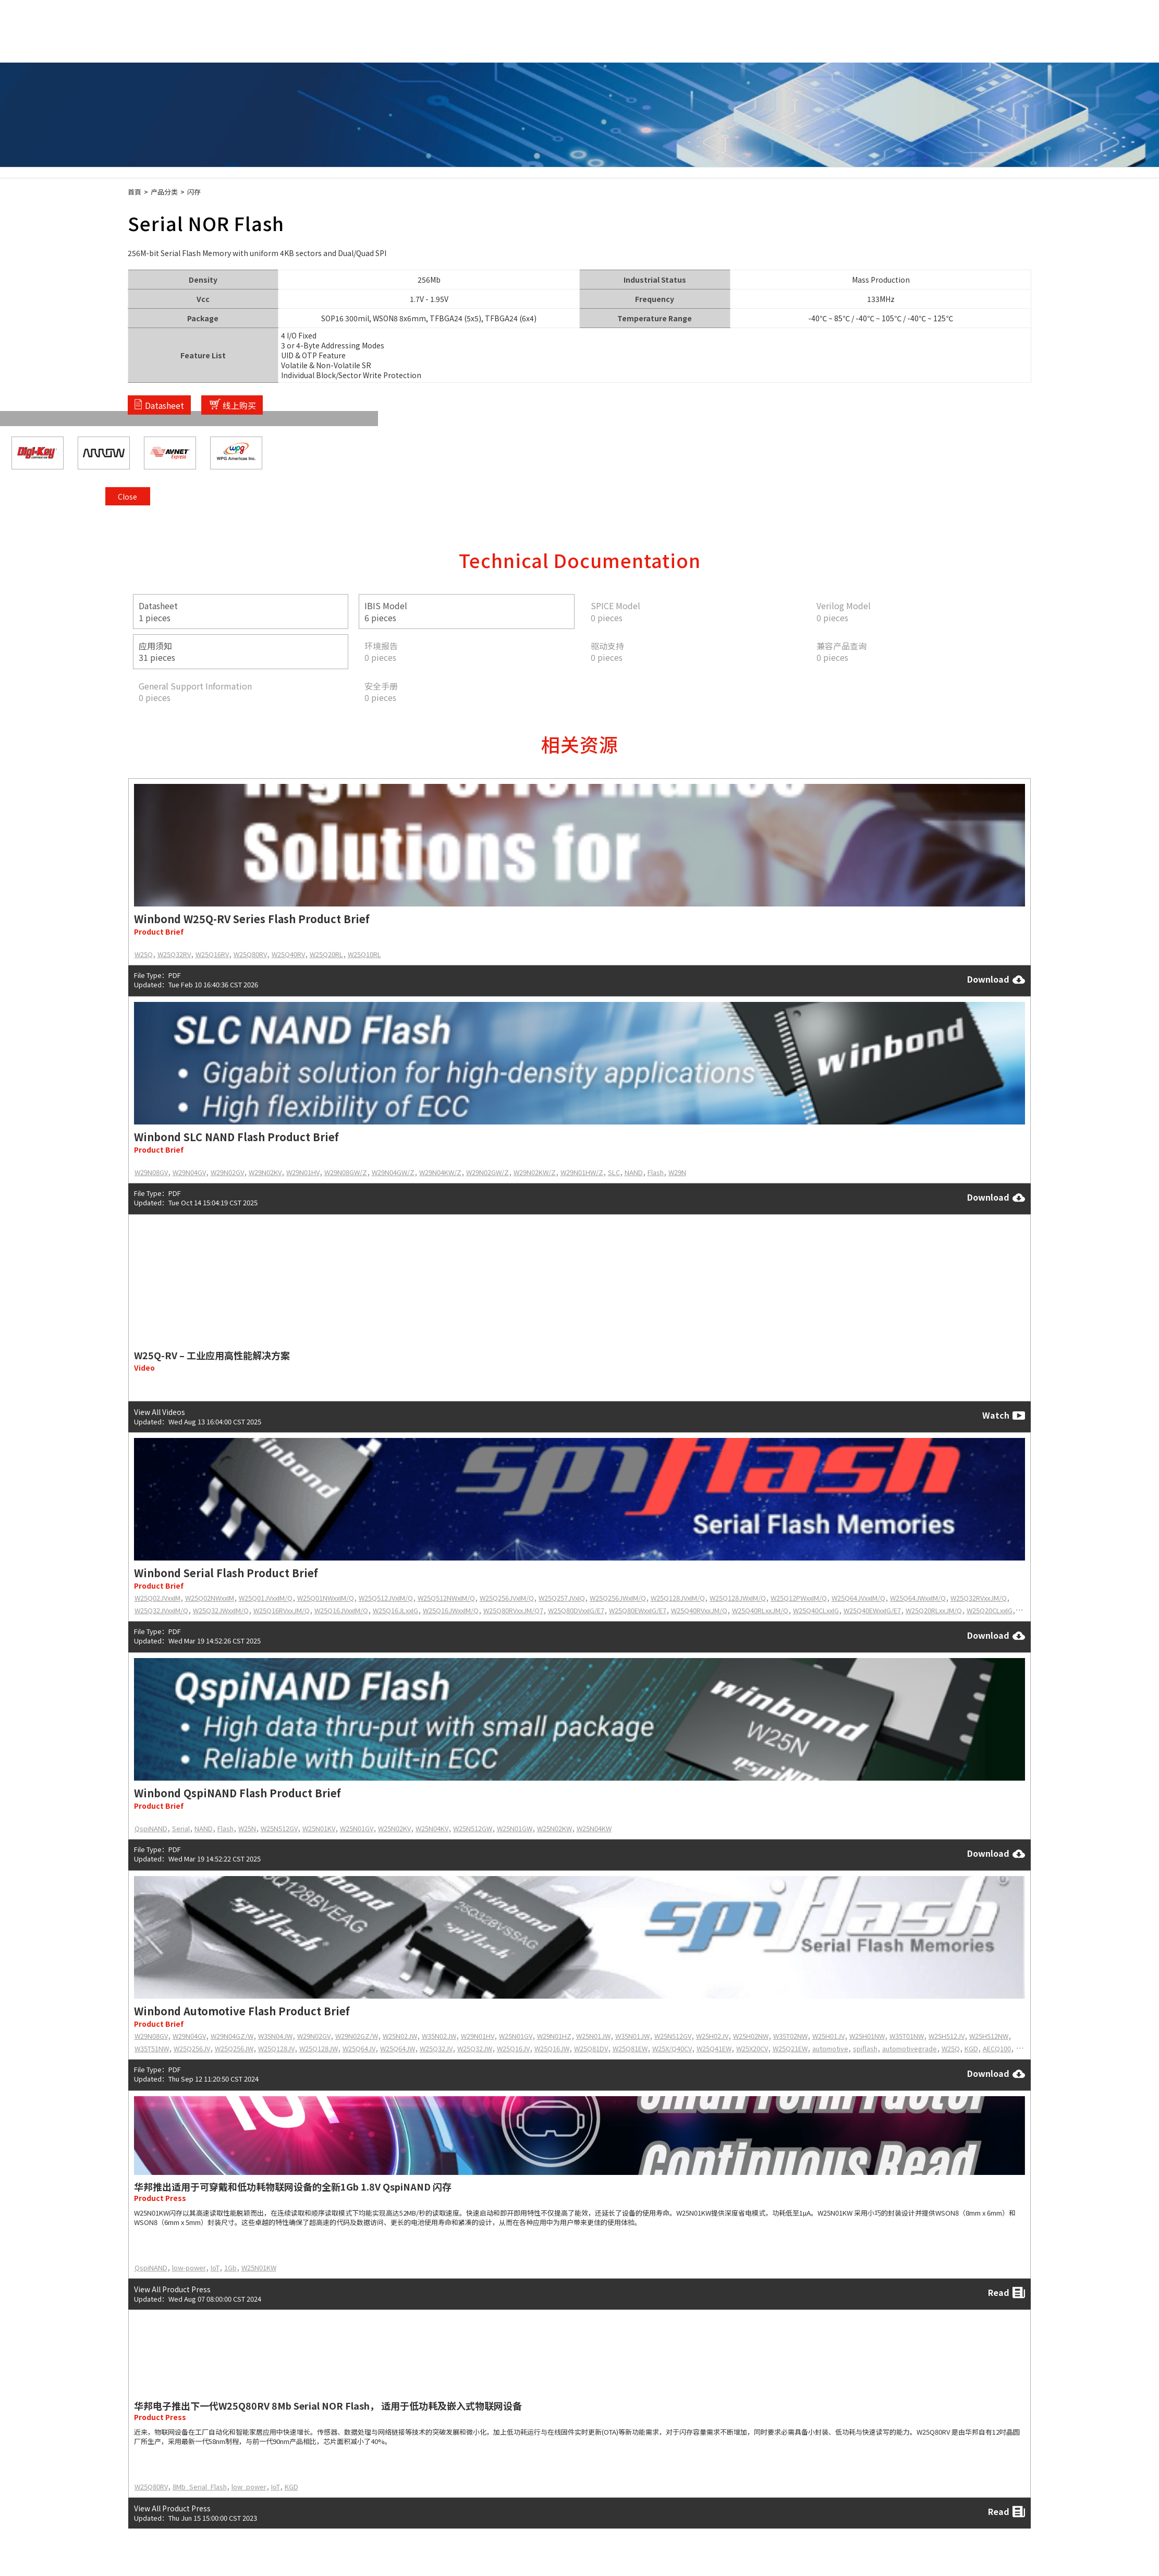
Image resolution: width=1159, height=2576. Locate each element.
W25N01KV (318, 1828)
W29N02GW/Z (487, 1172)
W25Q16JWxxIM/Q (451, 1610)
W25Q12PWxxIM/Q (799, 1598)
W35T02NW (790, 2036)
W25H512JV (947, 2036)
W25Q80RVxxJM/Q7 (513, 1610)
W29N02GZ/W (356, 2036)
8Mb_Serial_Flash (200, 2487)
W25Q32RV (174, 954)
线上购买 (239, 404)
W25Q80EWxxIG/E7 (637, 1610)
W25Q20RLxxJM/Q (934, 1610)
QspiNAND (151, 1828)
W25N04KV (432, 1828)
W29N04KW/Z (440, 1172)
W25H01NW (867, 2036)
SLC (614, 1172)
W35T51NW (152, 2048)
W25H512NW (988, 2036)
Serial (181, 1828)
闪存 (194, 192)
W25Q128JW (318, 2048)
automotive (830, 2048)
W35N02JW (439, 2036)
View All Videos (159, 1411)
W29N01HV (303, 1172)
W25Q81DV (591, 2048)
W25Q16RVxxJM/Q (281, 1610)
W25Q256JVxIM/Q (507, 1598)
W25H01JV (828, 2036)
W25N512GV (279, 1828)
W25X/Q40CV (672, 2048)
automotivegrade (909, 2048)
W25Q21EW (790, 2048)
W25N (247, 1828)
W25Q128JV (276, 2048)
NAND (634, 1172)
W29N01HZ (554, 2036)
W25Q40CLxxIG (816, 1610)
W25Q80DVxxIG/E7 (576, 1610)
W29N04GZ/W (232, 2036)
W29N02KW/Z (535, 1172)
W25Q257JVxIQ (562, 1598)
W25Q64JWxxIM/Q (918, 1598)
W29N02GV (227, 1172)
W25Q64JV (359, 2048)
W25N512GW (472, 1828)
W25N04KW (594, 1828)
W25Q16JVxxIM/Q (341, 1610)
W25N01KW (258, 2267)
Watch (1003, 1415)
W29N (677, 1172)
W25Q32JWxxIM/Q (221, 1610)
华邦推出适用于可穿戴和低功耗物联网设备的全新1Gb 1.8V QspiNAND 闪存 (293, 2186)
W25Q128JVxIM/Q (678, 1598)
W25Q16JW (551, 2048)
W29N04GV (189, 1172)
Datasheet (164, 404)
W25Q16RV (212, 954)
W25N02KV (394, 1828)
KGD (971, 2048)
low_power (248, 2487)
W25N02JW (400, 2036)
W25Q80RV (250, 954)
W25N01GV (356, 1828)
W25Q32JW (474, 2048)
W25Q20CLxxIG (989, 1610)
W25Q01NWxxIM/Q (325, 1598)
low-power (189, 2267)
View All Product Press (172, 2288)
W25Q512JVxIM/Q (386, 1598)
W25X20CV (752, 2048)
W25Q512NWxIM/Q (446, 1598)
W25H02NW (750, 2036)
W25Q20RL (326, 954)
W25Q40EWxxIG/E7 (872, 1610)
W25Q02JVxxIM (157, 1598)
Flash (656, 1172)
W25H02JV (712, 2036)
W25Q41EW (714, 2048)
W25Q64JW (397, 2048)
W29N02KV (265, 1172)
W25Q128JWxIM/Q (738, 1598)
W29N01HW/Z (581, 1172)
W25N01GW (514, 1828)
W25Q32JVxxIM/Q (161, 1610)
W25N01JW (593, 2036)
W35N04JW (275, 2036)
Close (1017, 257)
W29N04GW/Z (393, 1172)
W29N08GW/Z (345, 1172)
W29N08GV (151, 1172)
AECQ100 (997, 2048)
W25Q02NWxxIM (209, 1598)
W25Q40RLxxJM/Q (760, 1610)
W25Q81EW (630, 2048)
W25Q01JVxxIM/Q (265, 1598)
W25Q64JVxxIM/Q (858, 1598)
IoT (215, 2267)
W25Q (144, 954)
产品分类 (164, 192)
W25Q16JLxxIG (395, 1610)
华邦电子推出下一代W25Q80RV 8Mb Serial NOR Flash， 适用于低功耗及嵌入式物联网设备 (328, 2405)
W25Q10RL (364, 954)
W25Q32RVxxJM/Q (978, 1598)
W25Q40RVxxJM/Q (699, 1610)
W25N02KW (554, 1828)
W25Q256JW (234, 2048)
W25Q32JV (436, 2048)
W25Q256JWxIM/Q (618, 1598)
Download (996, 979)
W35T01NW (906, 2036)
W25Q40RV (288, 954)
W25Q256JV (192, 2048)
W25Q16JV (513, 2048)
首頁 (134, 192)
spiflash (865, 2048)
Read (1006, 2293)
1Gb (230, 2267)
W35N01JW (632, 2036)
